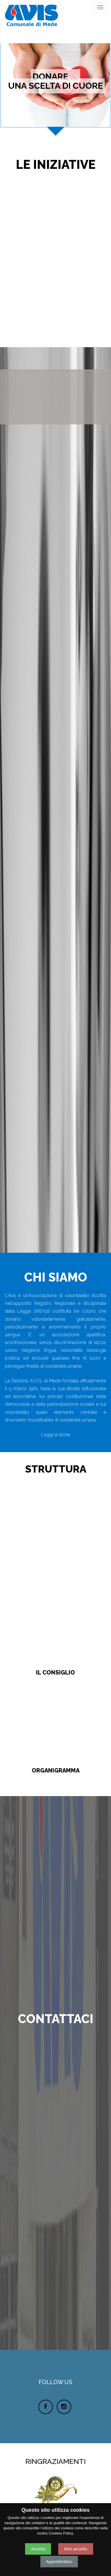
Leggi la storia (55, 1434)
